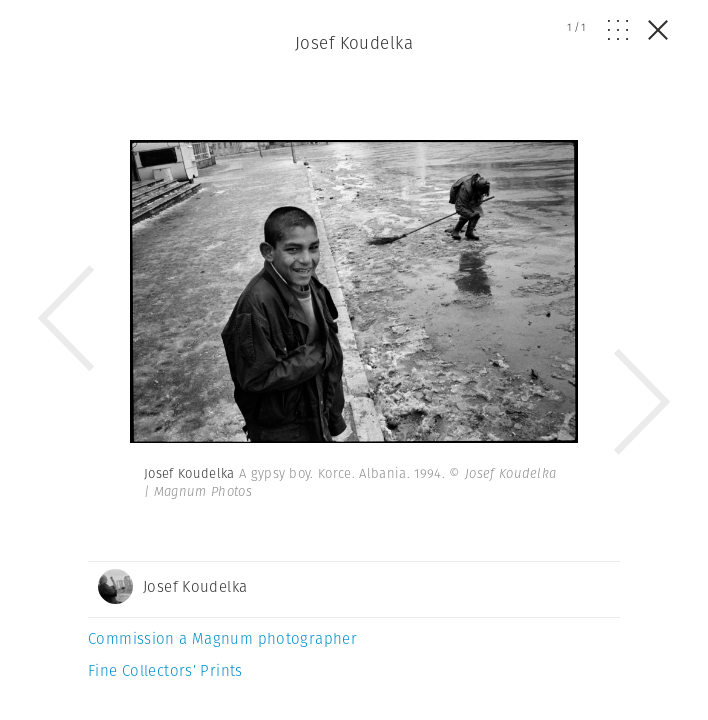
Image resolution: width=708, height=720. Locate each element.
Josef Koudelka (354, 43)
